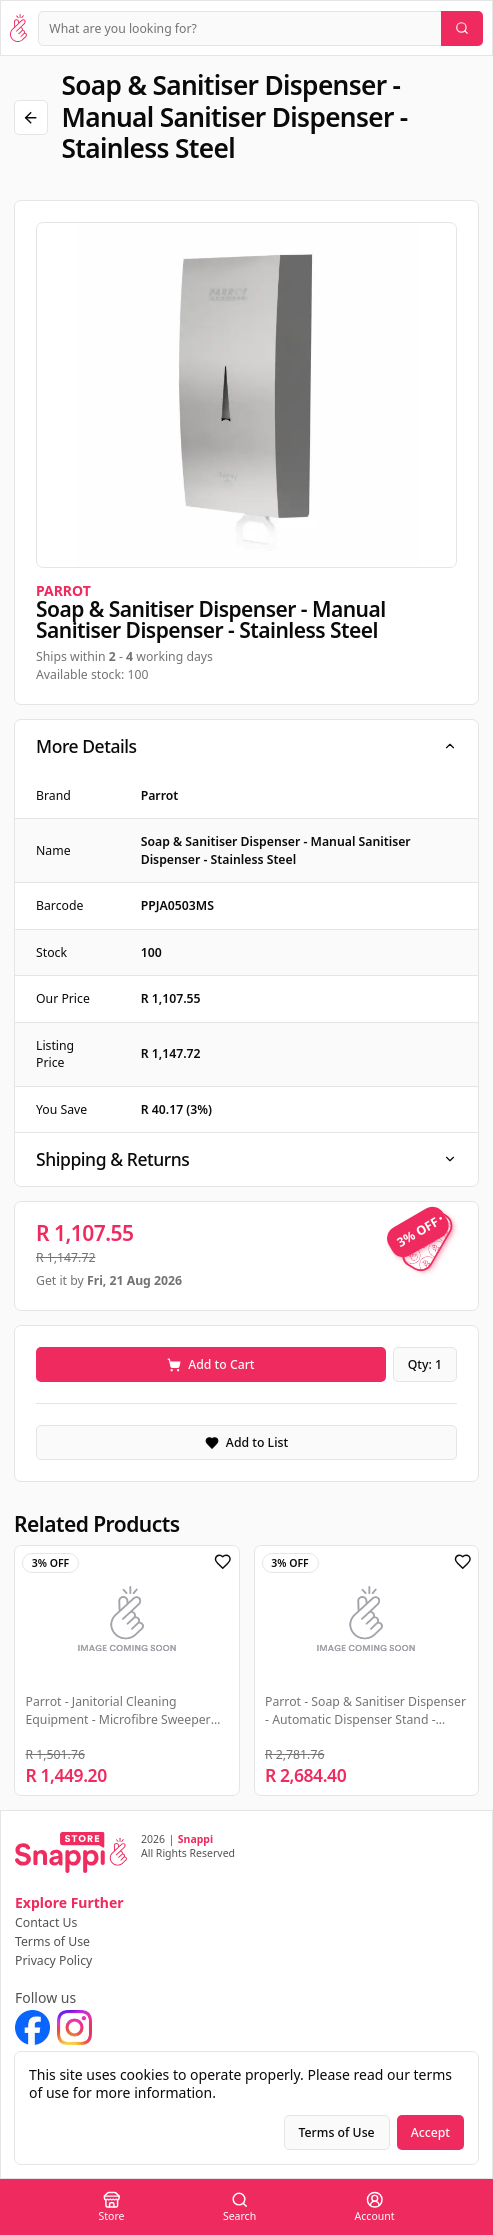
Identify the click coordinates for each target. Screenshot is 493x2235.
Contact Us (46, 1922)
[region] (246, 395)
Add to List (246, 1442)
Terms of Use (52, 1941)
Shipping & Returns (246, 1159)
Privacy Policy (53, 1960)
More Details (246, 746)
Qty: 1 (425, 1364)
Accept (430, 2132)
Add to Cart (210, 1364)
